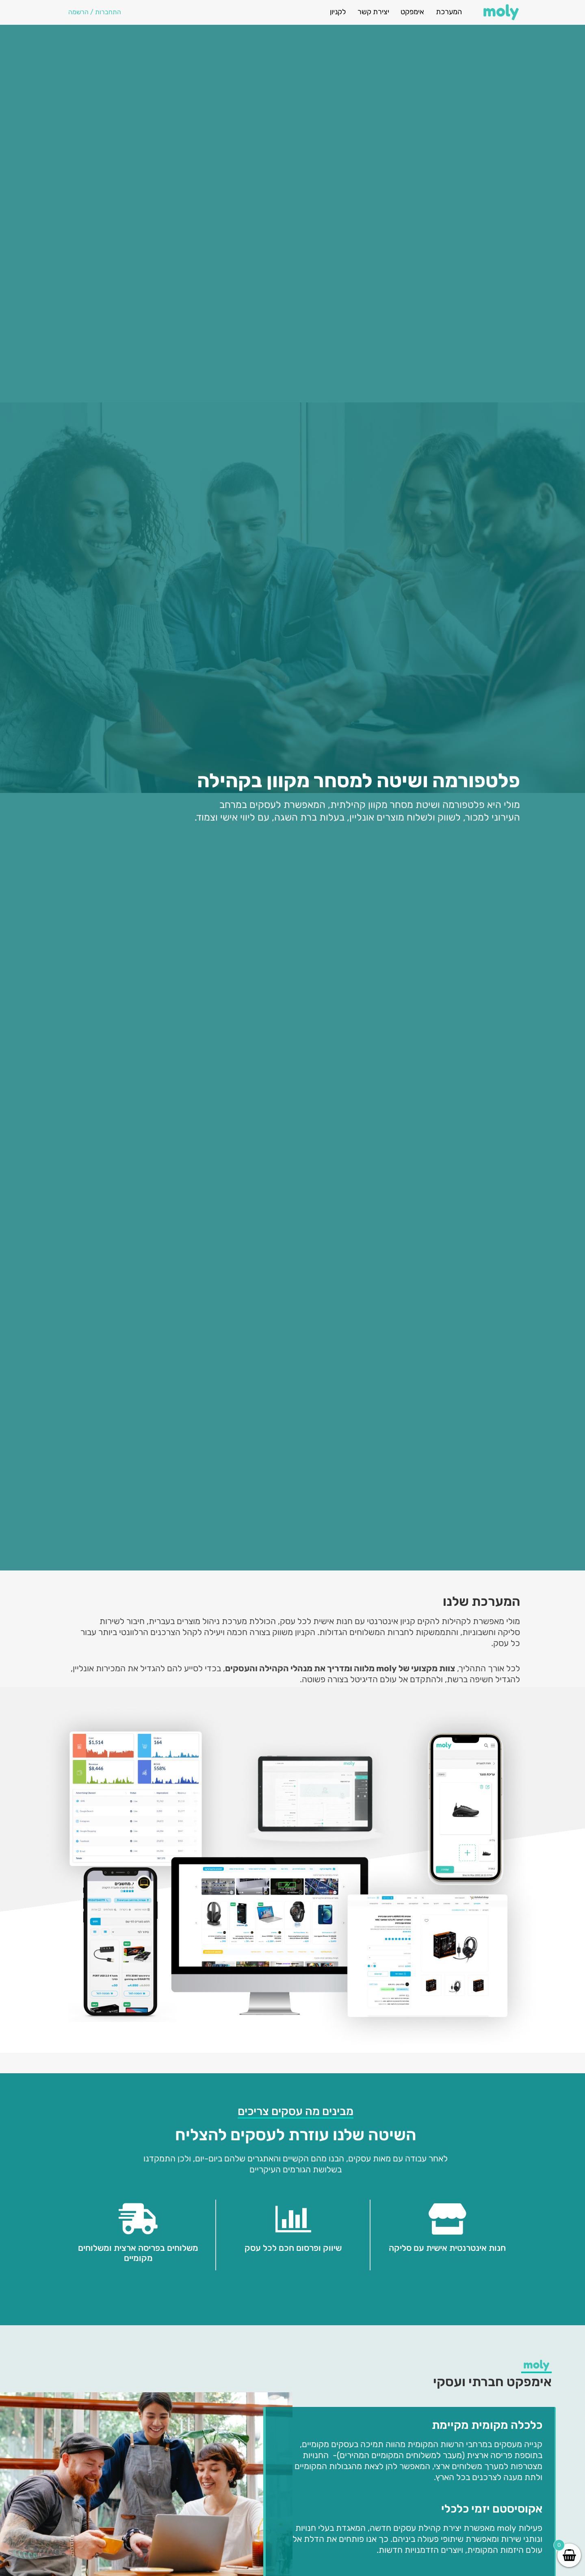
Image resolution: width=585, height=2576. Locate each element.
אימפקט (412, 12)
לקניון (338, 12)
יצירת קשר (373, 12)
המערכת (449, 12)
